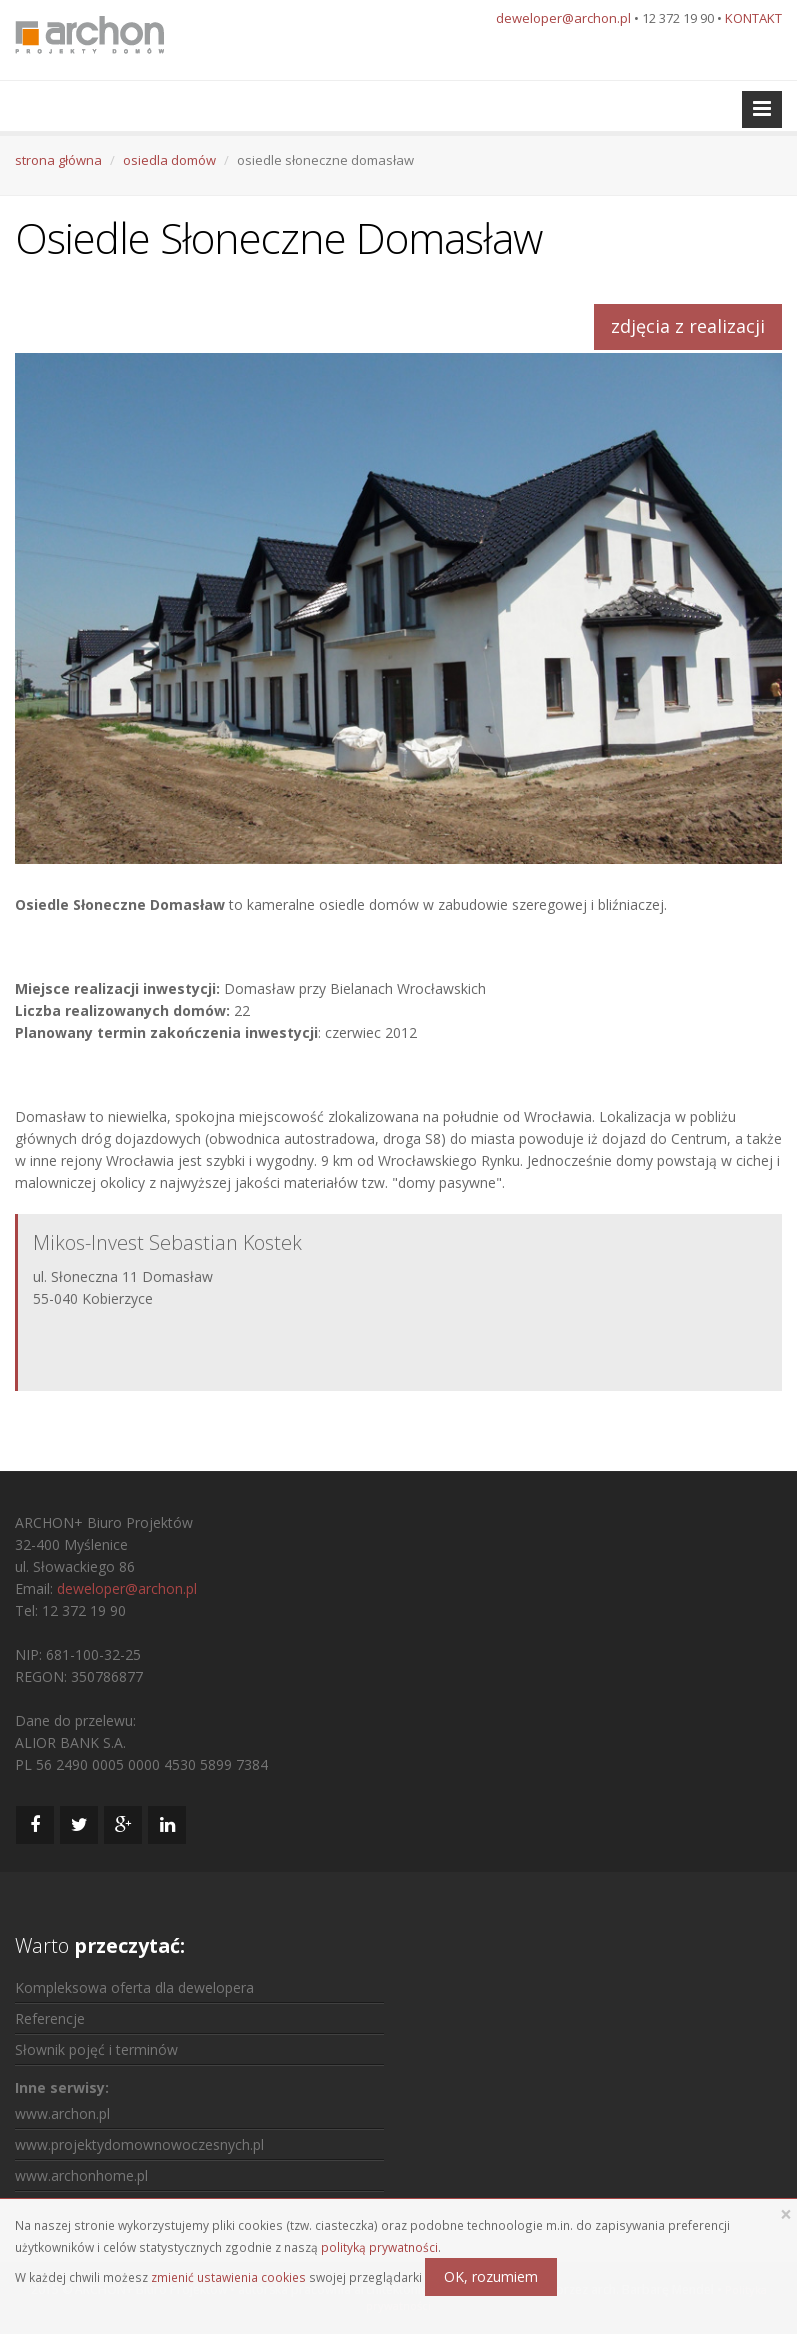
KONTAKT (753, 18)
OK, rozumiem (491, 2276)
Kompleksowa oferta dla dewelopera (134, 1987)
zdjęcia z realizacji (688, 326)
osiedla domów (169, 160)
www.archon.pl (62, 2113)
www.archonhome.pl (81, 2175)
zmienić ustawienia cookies (228, 2277)
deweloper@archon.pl (563, 18)
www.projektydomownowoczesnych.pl (139, 2144)
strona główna (58, 160)
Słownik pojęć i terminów (96, 2049)
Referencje (50, 2018)
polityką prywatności (379, 2247)
